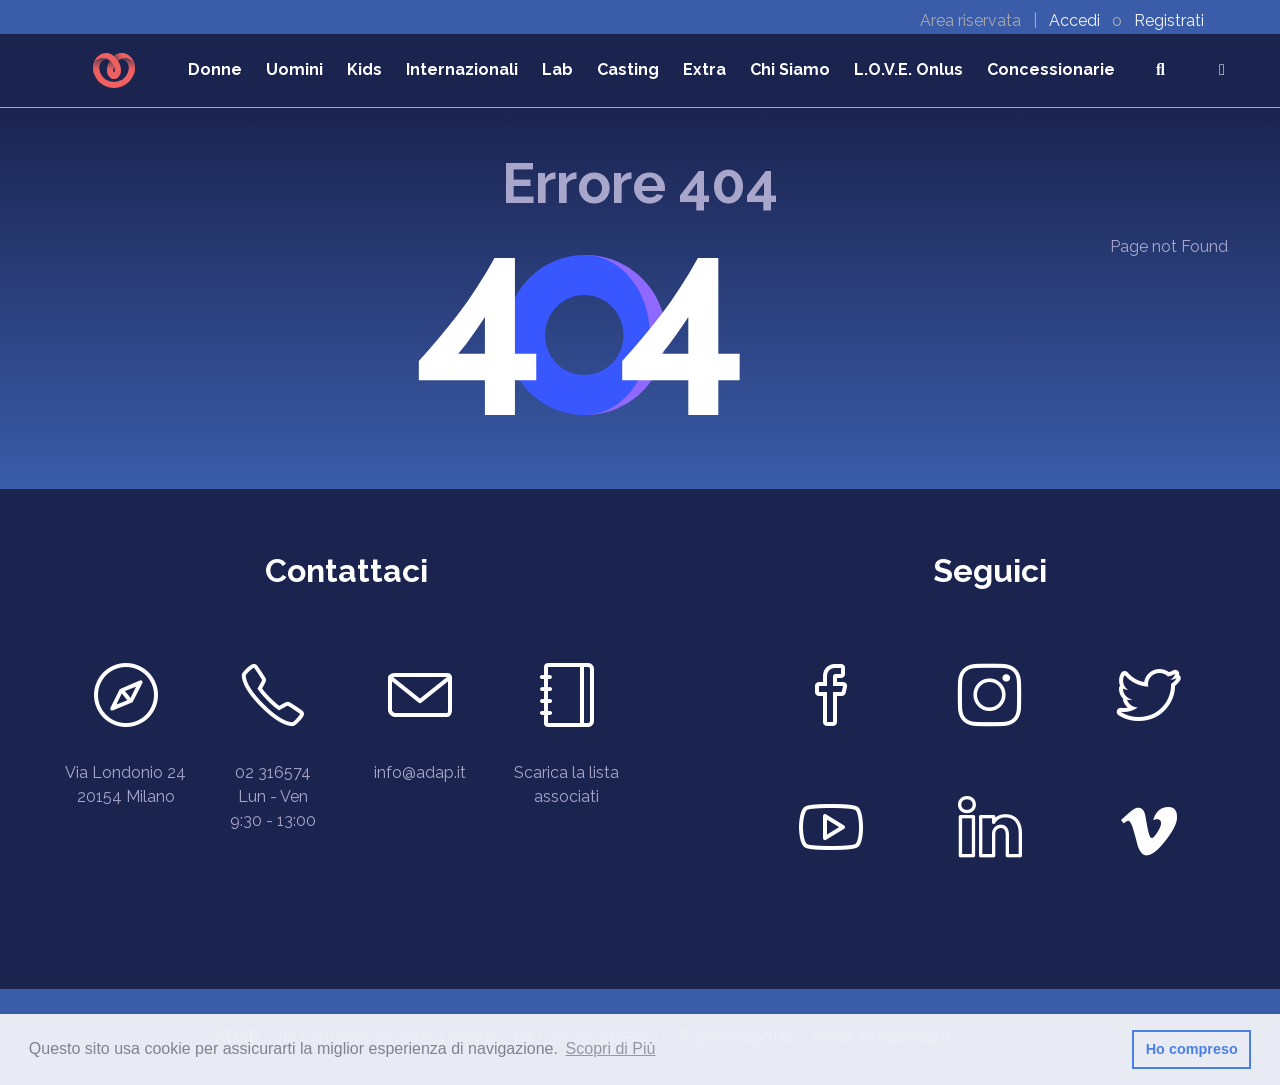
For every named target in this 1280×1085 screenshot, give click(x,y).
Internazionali (462, 69)
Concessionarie (1051, 69)
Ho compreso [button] (1192, 1049)
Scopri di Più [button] (611, 1048)
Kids (364, 69)
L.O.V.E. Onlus (908, 69)
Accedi (1076, 20)
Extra (704, 69)
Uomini (294, 69)
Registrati (1169, 20)
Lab (557, 69)
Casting (628, 69)
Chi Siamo (790, 69)
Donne (215, 69)
